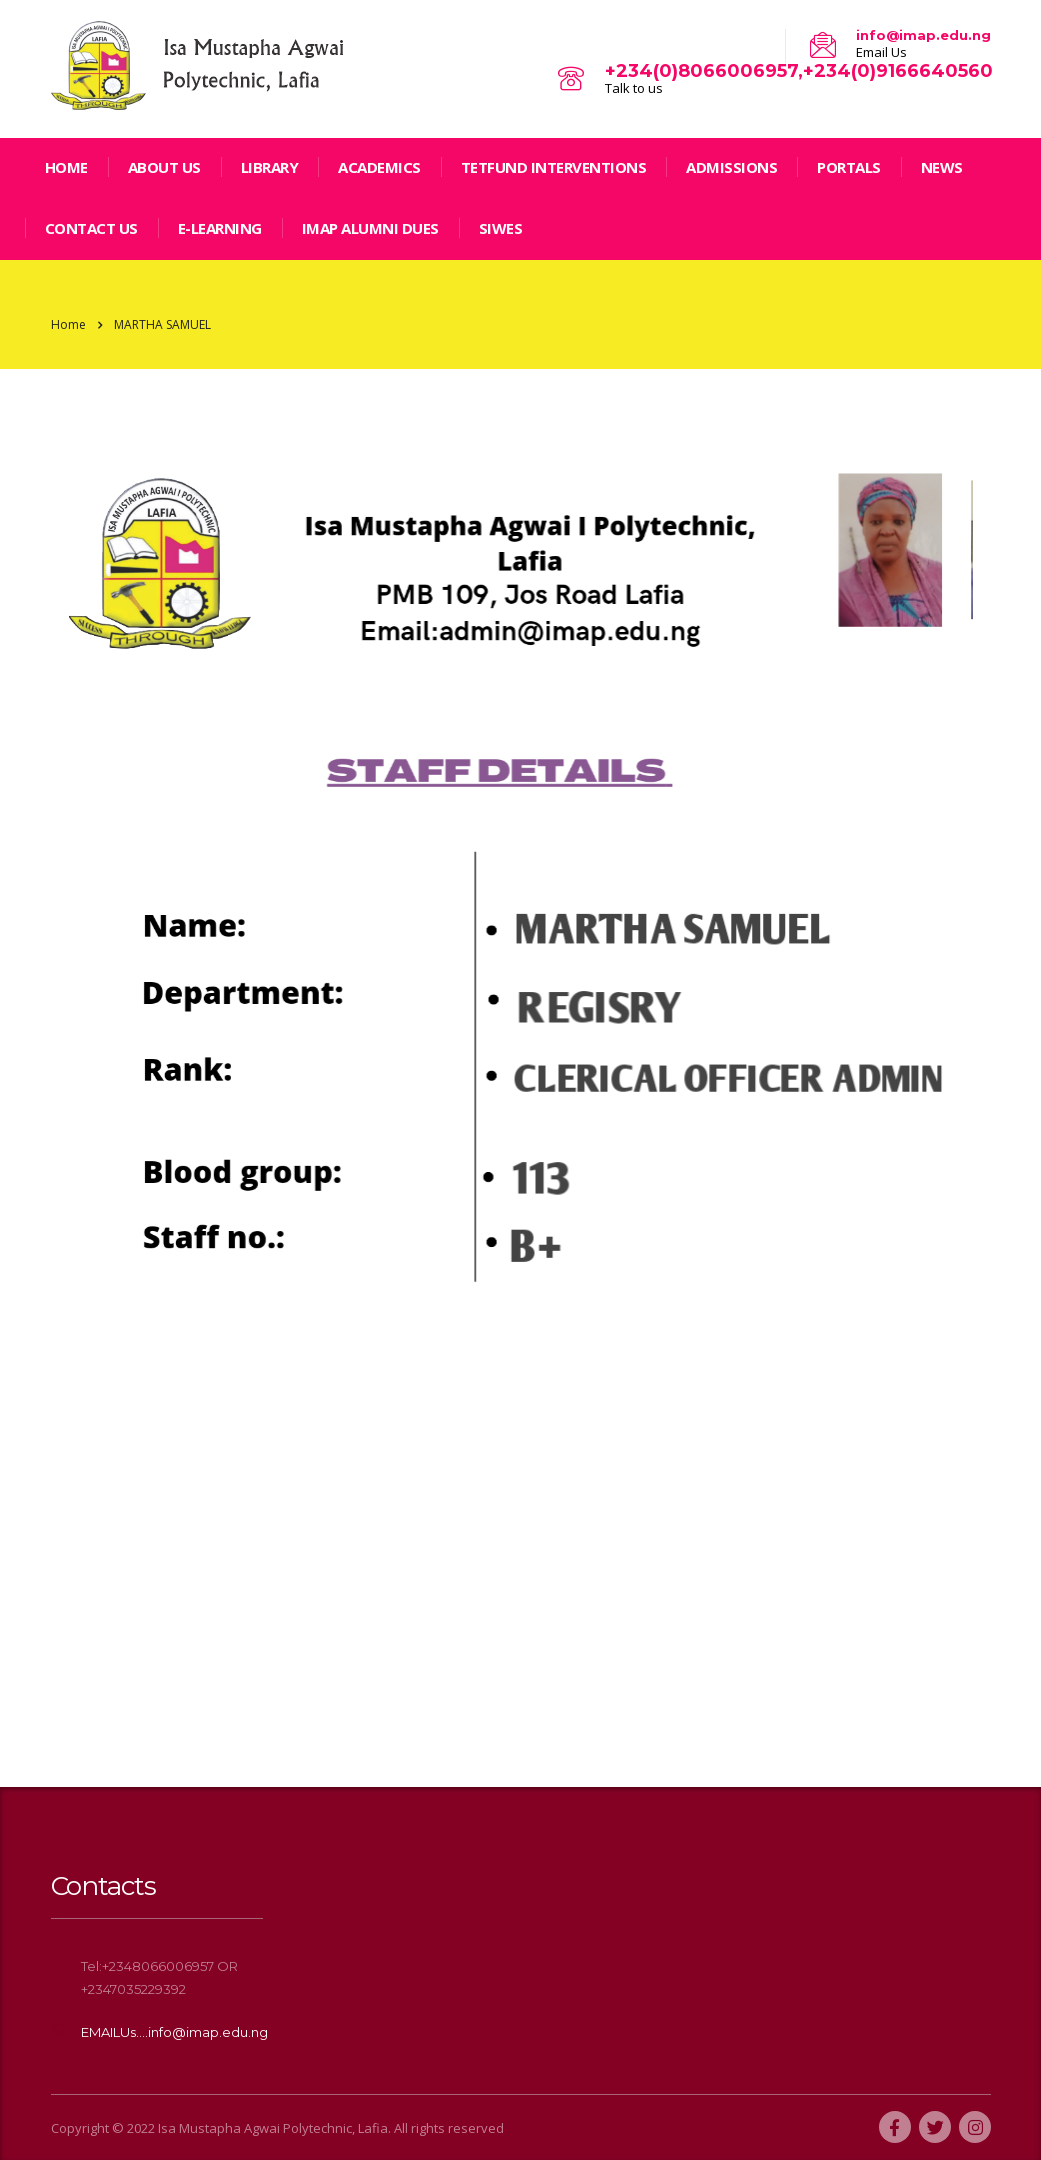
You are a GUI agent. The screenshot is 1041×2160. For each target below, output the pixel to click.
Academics (379, 167)
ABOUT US (164, 167)
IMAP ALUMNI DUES (370, 228)
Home (68, 324)
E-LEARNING (220, 228)
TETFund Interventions (554, 167)
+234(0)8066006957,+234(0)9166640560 (799, 71)
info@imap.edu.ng (923, 35)
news (942, 167)
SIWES (501, 228)
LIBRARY (270, 167)
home (66, 167)
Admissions (731, 167)
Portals (849, 167)
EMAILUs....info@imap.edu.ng (174, 2032)
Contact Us (91, 228)
